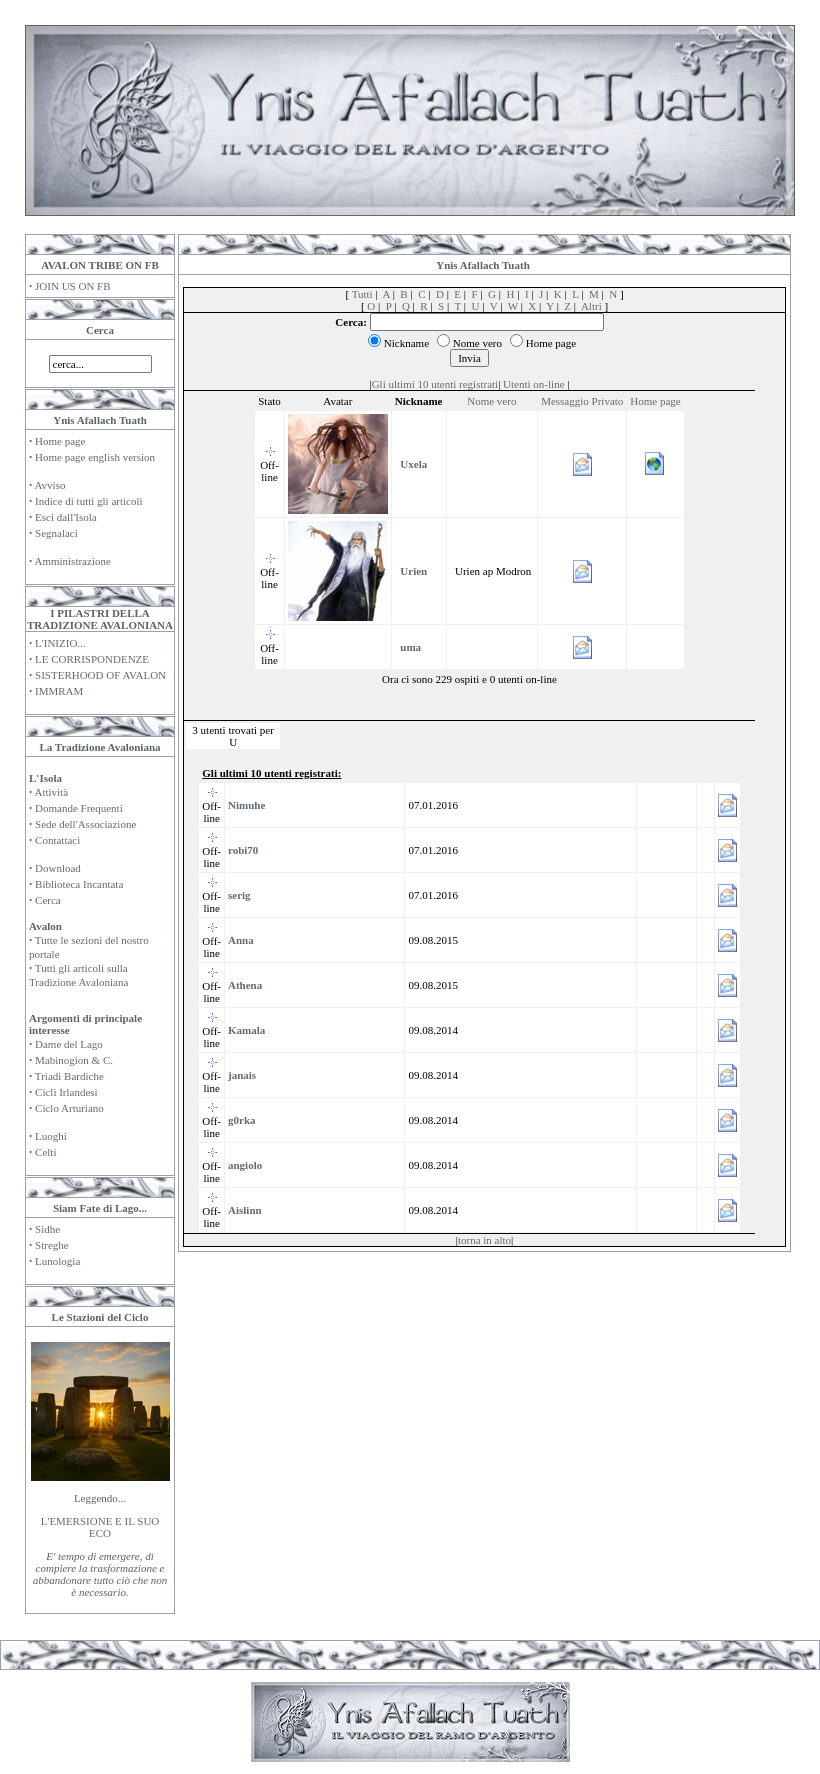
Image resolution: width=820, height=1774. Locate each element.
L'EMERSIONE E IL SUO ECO (100, 1527)
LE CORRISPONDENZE (92, 659)
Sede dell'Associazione (85, 824)
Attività (51, 792)
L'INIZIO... (60, 643)
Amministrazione (72, 561)
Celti (45, 1152)
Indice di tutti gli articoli (89, 501)
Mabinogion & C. (74, 1060)
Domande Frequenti (79, 808)
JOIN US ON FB (73, 286)
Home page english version (95, 457)
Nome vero (491, 401)
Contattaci (57, 840)
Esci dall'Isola (66, 517)
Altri (591, 306)
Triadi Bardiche (69, 1076)
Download (58, 868)
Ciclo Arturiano (69, 1108)
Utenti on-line (533, 384)
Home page (60, 441)
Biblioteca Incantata (79, 884)
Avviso (49, 485)
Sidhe (47, 1229)
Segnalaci (56, 533)
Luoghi (51, 1136)
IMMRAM (59, 691)
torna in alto (484, 1240)
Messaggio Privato (582, 401)
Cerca (48, 900)
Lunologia (57, 1261)
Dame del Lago (69, 1044)
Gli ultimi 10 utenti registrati (435, 384)
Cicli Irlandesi (66, 1092)
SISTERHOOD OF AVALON (100, 675)
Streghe (52, 1245)
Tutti (362, 294)
